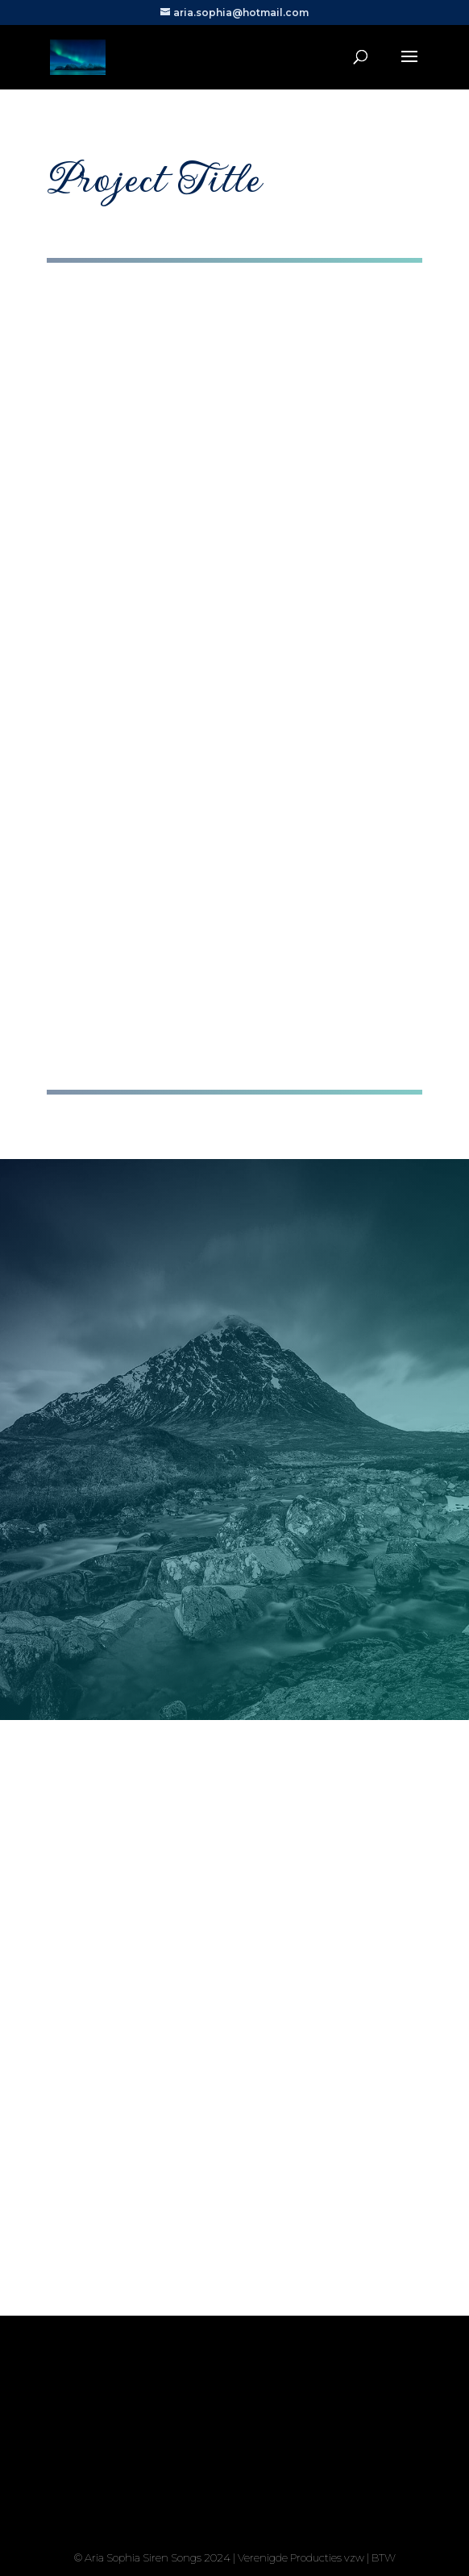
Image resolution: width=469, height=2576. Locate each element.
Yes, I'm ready (235, 2496)
